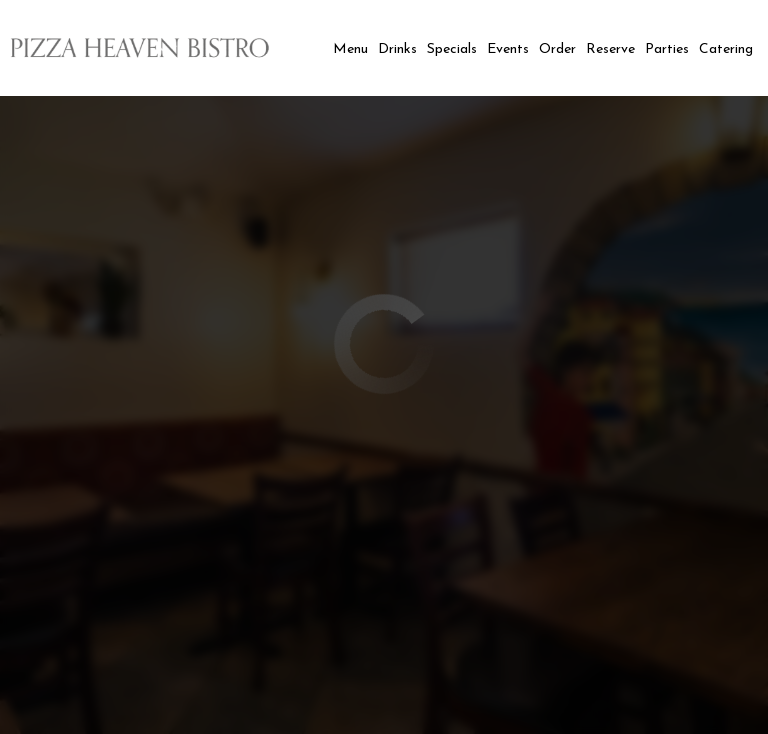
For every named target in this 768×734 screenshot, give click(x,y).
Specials (452, 49)
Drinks (397, 49)
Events (508, 49)
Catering (726, 49)
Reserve (610, 49)
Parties (667, 49)
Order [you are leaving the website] (557, 49)
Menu (350, 49)
